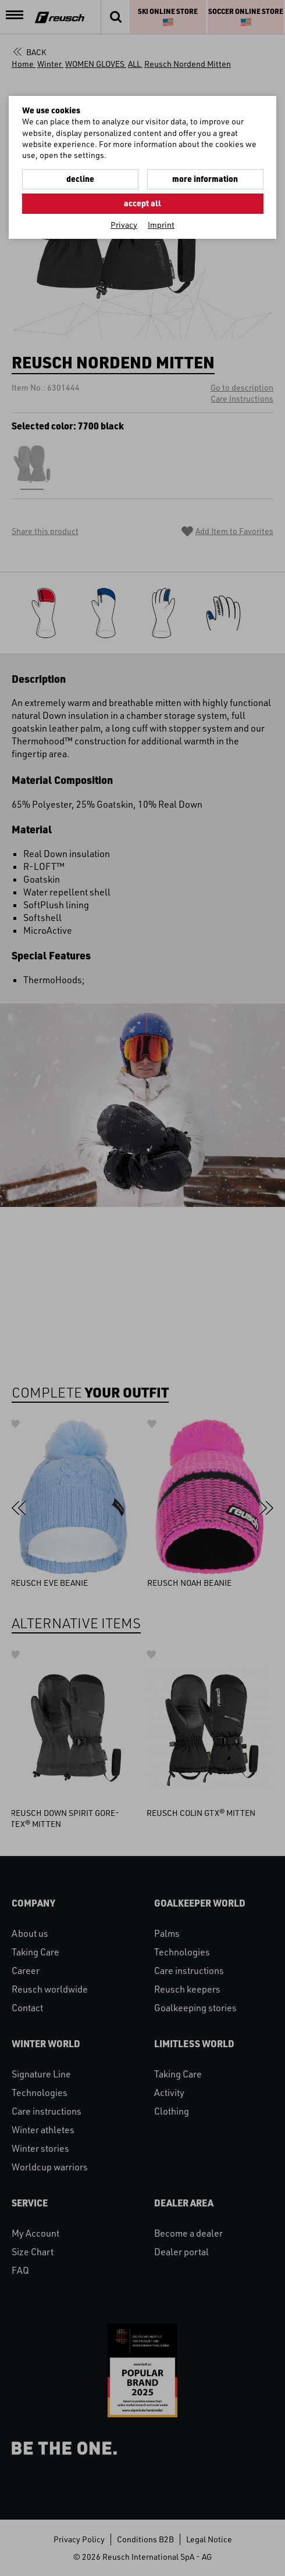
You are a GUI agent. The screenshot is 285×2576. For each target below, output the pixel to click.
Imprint (161, 225)
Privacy (124, 225)
